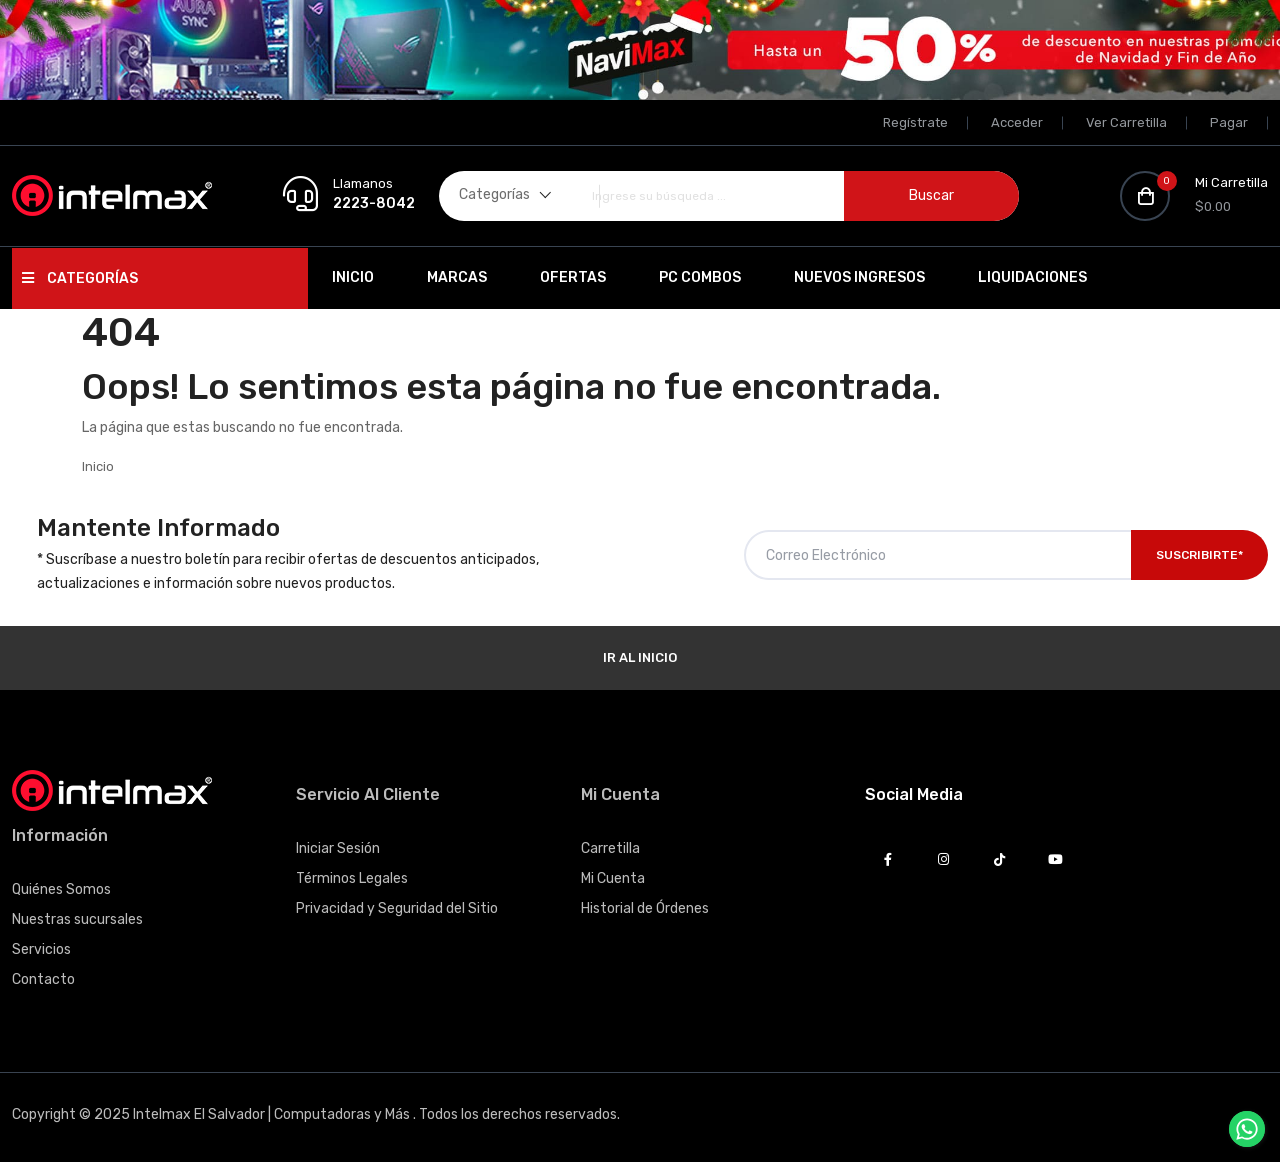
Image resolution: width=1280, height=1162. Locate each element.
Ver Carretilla (1126, 122)
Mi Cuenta (613, 878)
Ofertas (573, 277)
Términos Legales (352, 878)
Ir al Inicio (640, 657)
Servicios (41, 949)
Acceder (1017, 122)
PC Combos (700, 277)
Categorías (80, 278)
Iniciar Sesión (338, 848)
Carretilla (610, 848)
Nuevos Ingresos (859, 277)
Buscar (931, 195)
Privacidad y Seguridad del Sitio (397, 908)
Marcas (457, 277)
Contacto (43, 979)
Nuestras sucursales (77, 919)
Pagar (1229, 122)
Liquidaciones (1032, 277)
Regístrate (915, 122)
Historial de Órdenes (645, 908)
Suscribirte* (1199, 555)
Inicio (353, 277)
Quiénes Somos (61, 889)
